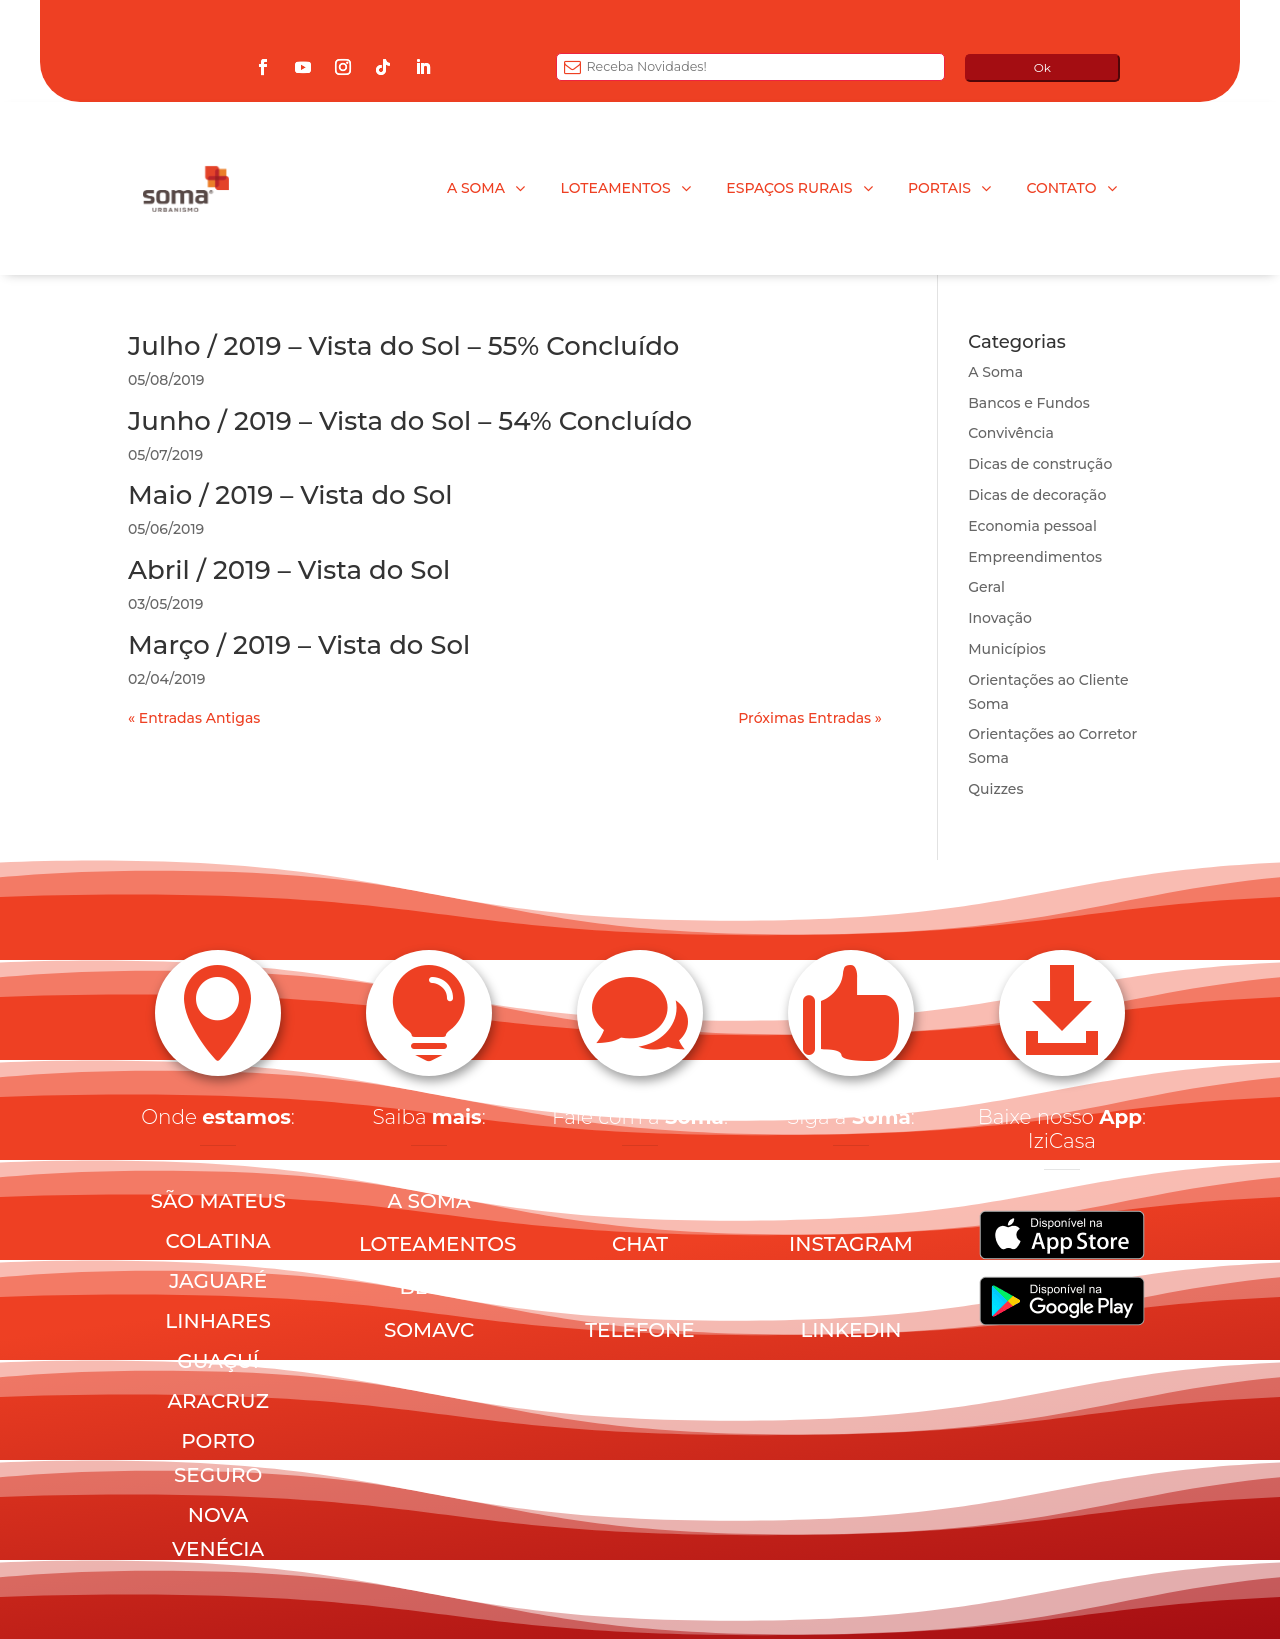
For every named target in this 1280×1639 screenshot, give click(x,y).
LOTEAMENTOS (438, 1244)
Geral (986, 587)
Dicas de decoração (1037, 495)
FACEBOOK (850, 1201)
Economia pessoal (1032, 526)
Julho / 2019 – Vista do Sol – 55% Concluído (403, 346)
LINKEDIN (850, 1330)
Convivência (1011, 433)
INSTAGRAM (851, 1244)
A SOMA (429, 1201)
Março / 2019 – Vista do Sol (299, 645)
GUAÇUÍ (218, 1361)
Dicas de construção (1040, 464)
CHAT (640, 1244)
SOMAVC (429, 1330)
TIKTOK (851, 1373)
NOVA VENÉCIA (218, 1532)
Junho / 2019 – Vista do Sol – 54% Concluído (410, 421)
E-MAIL (640, 1201)
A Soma (995, 372)
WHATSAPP (640, 1287)
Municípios (1006, 649)
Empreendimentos (1035, 557)
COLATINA (218, 1241)
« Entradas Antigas (194, 718)
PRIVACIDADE (642, 1373)
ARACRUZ (217, 1401)
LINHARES (218, 1321)
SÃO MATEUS (217, 1201)
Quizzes (995, 789)
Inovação (1000, 618)
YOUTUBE (851, 1287)
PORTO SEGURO (218, 1458)
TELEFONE (639, 1330)
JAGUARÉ (218, 1281)
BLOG (429, 1287)
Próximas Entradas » (810, 718)
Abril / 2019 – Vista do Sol (289, 570)
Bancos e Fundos (1029, 403)
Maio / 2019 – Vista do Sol (290, 495)
